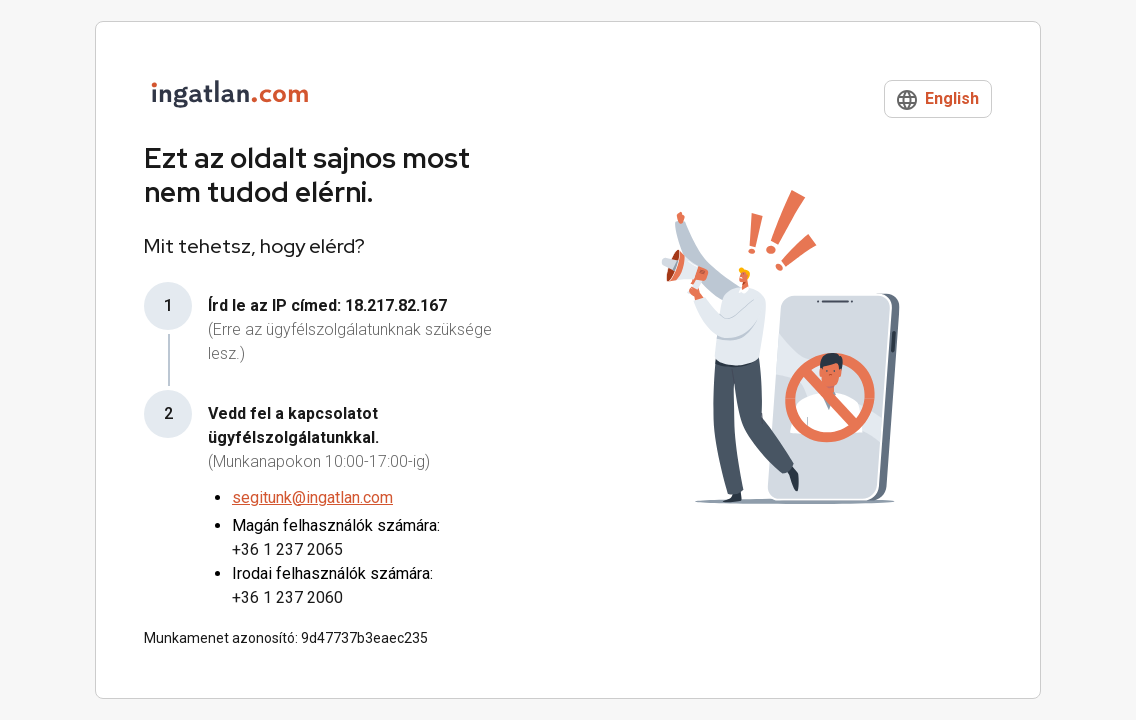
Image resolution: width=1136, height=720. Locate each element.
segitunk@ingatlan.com (312, 497)
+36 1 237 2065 (287, 549)
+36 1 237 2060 (287, 597)
